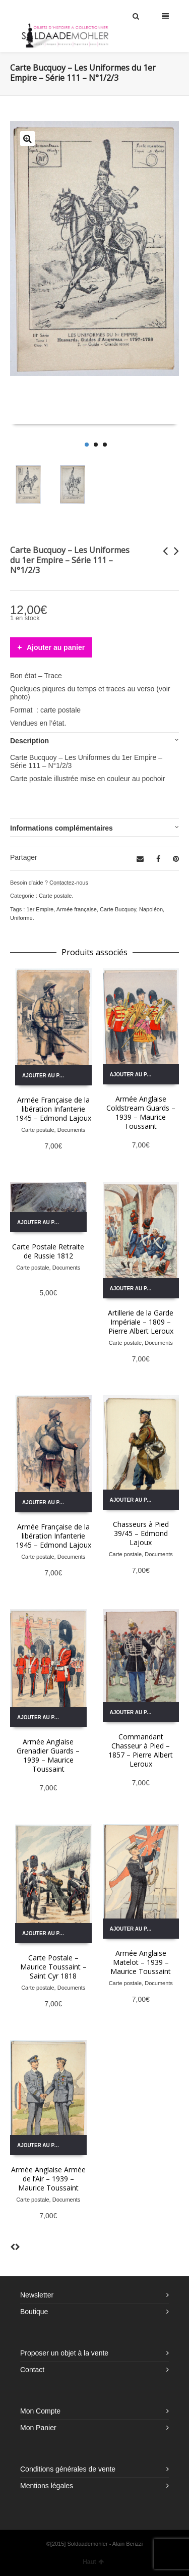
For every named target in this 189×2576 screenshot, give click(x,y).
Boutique (34, 2312)
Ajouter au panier (56, 647)
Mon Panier (38, 2428)
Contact (32, 2370)
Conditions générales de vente (67, 2469)
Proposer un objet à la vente (64, 2353)
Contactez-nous (68, 883)
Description (29, 741)
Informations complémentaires (61, 828)
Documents (71, 1130)
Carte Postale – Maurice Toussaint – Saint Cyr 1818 (53, 1967)
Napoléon (151, 909)
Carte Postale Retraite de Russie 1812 (48, 1251)
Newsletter (36, 2295)
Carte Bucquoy (118, 909)
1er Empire (39, 909)
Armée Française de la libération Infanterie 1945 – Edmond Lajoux (53, 1109)
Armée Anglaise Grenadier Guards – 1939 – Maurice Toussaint (48, 1755)
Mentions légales (46, 2486)
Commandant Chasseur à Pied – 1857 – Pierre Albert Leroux (140, 1750)
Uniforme (21, 918)
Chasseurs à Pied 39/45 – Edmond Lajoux (141, 1533)
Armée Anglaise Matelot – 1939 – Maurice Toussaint (140, 1962)
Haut (93, 2561)
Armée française (76, 909)
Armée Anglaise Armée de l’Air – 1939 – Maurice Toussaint (48, 2179)
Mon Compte (40, 2411)
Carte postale (55, 896)
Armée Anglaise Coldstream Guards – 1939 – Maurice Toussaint (140, 1112)
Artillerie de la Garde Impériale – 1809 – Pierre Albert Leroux (140, 1322)
